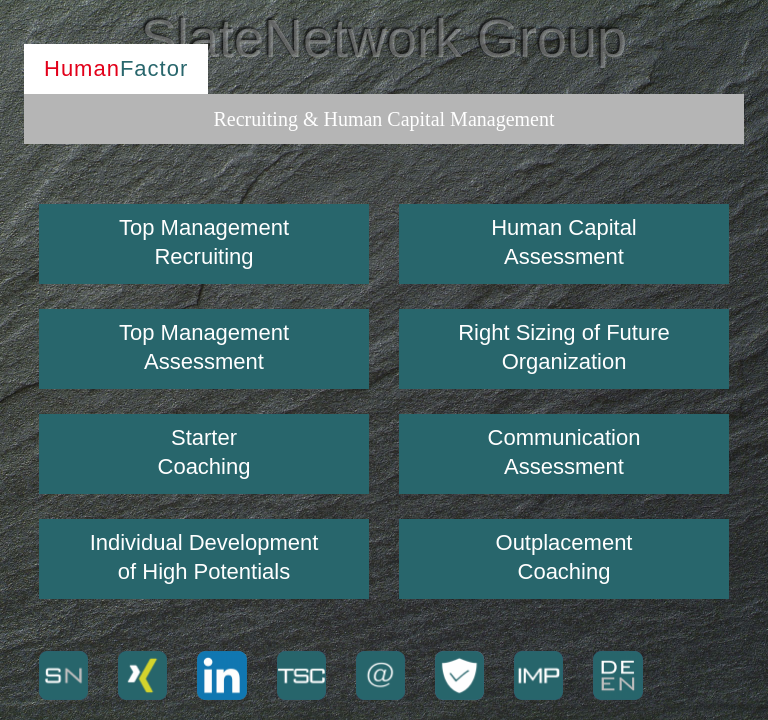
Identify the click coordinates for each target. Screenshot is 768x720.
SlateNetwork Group (384, 38)
